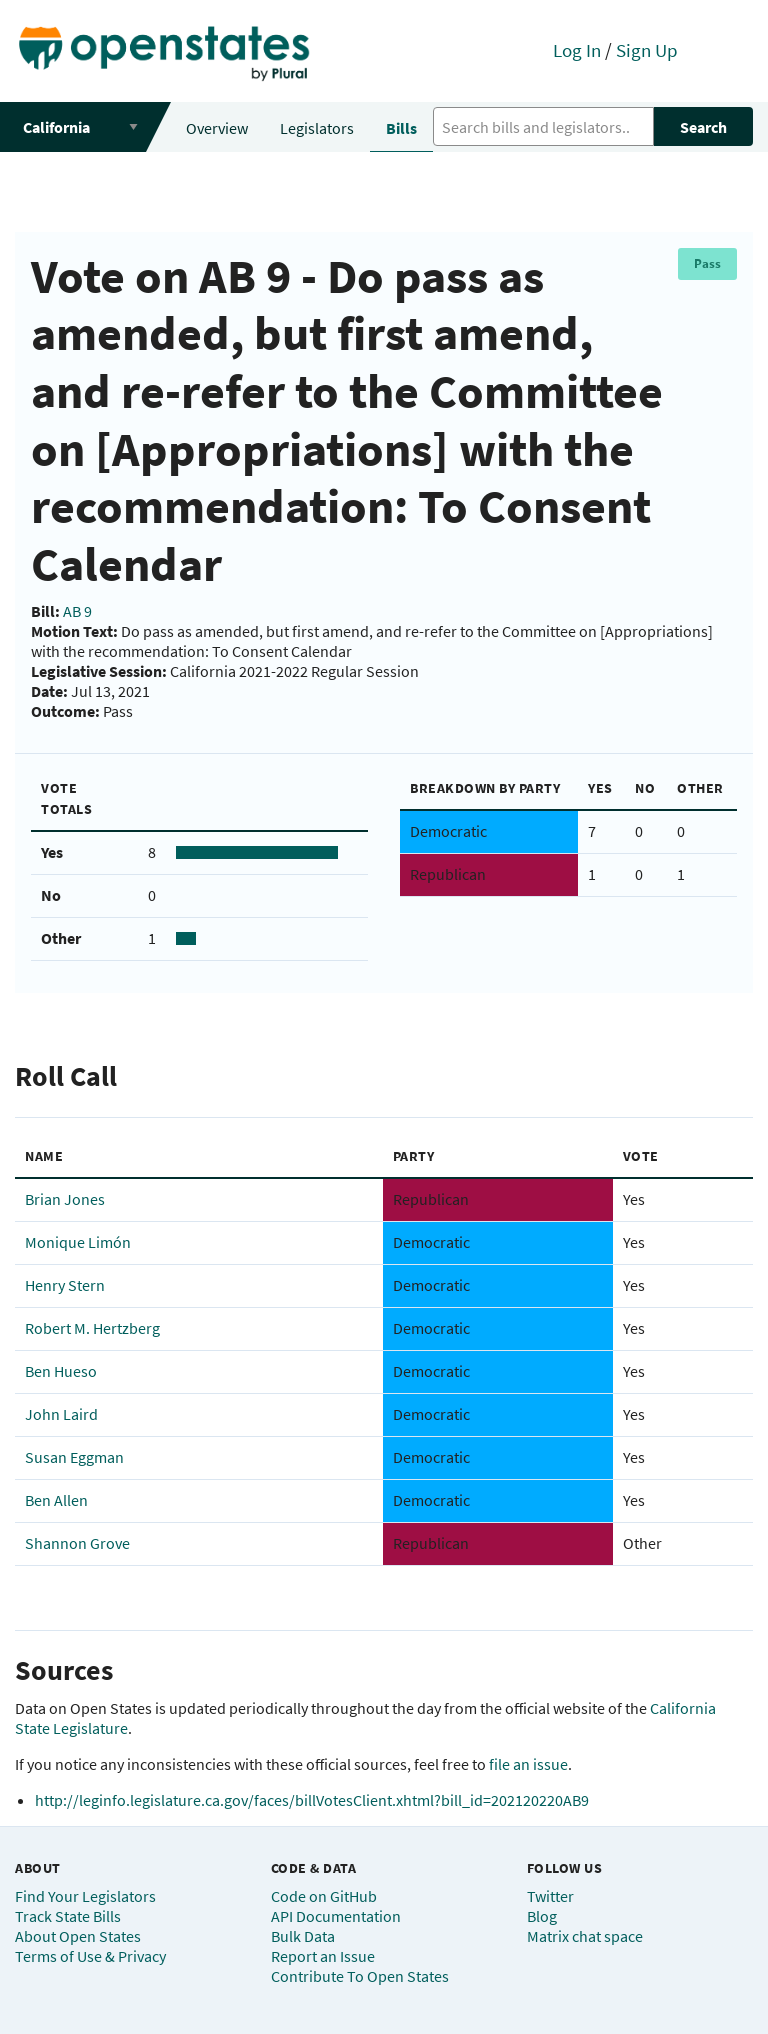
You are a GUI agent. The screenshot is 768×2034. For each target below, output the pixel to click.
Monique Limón (78, 1242)
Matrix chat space (585, 1936)
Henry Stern (65, 1285)
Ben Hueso (61, 1371)
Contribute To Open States (360, 1976)
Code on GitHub (324, 1896)
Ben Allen (56, 1500)
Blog (542, 1916)
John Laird (61, 1414)
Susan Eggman (74, 1457)
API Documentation (336, 1916)
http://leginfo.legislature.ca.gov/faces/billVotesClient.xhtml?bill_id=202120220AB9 (312, 1800)
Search (703, 127)
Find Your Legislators (85, 1896)
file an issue (528, 1764)
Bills (401, 128)
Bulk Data (303, 1936)
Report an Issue (323, 1956)
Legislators (317, 128)
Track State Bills (68, 1916)
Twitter (550, 1896)
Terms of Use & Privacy (90, 1956)
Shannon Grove (77, 1543)
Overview (217, 128)
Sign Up (647, 50)
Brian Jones (65, 1199)
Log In (577, 50)
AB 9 (77, 611)
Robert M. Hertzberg (92, 1328)
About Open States (78, 1936)
